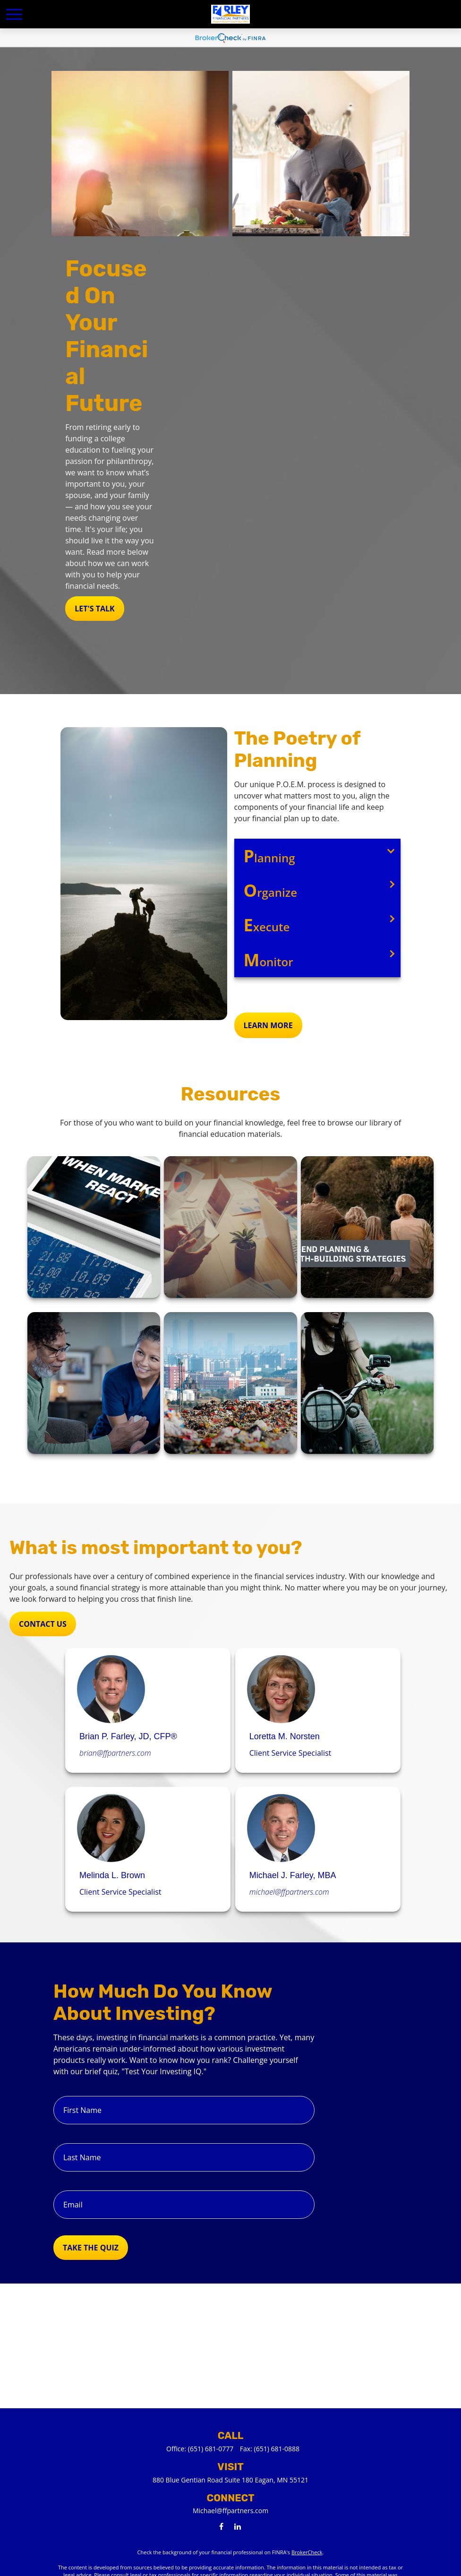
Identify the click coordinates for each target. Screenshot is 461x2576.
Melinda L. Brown (112, 1875)
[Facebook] (221, 2526)
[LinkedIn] (237, 2526)
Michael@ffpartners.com (230, 2510)
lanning (269, 855)
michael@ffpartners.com (289, 1892)
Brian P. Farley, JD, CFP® (128, 1736)
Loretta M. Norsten (284, 1736)
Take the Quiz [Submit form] (91, 2247)
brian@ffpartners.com (115, 1753)
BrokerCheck (307, 2552)
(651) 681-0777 (210, 2448)
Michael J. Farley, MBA (292, 1875)
